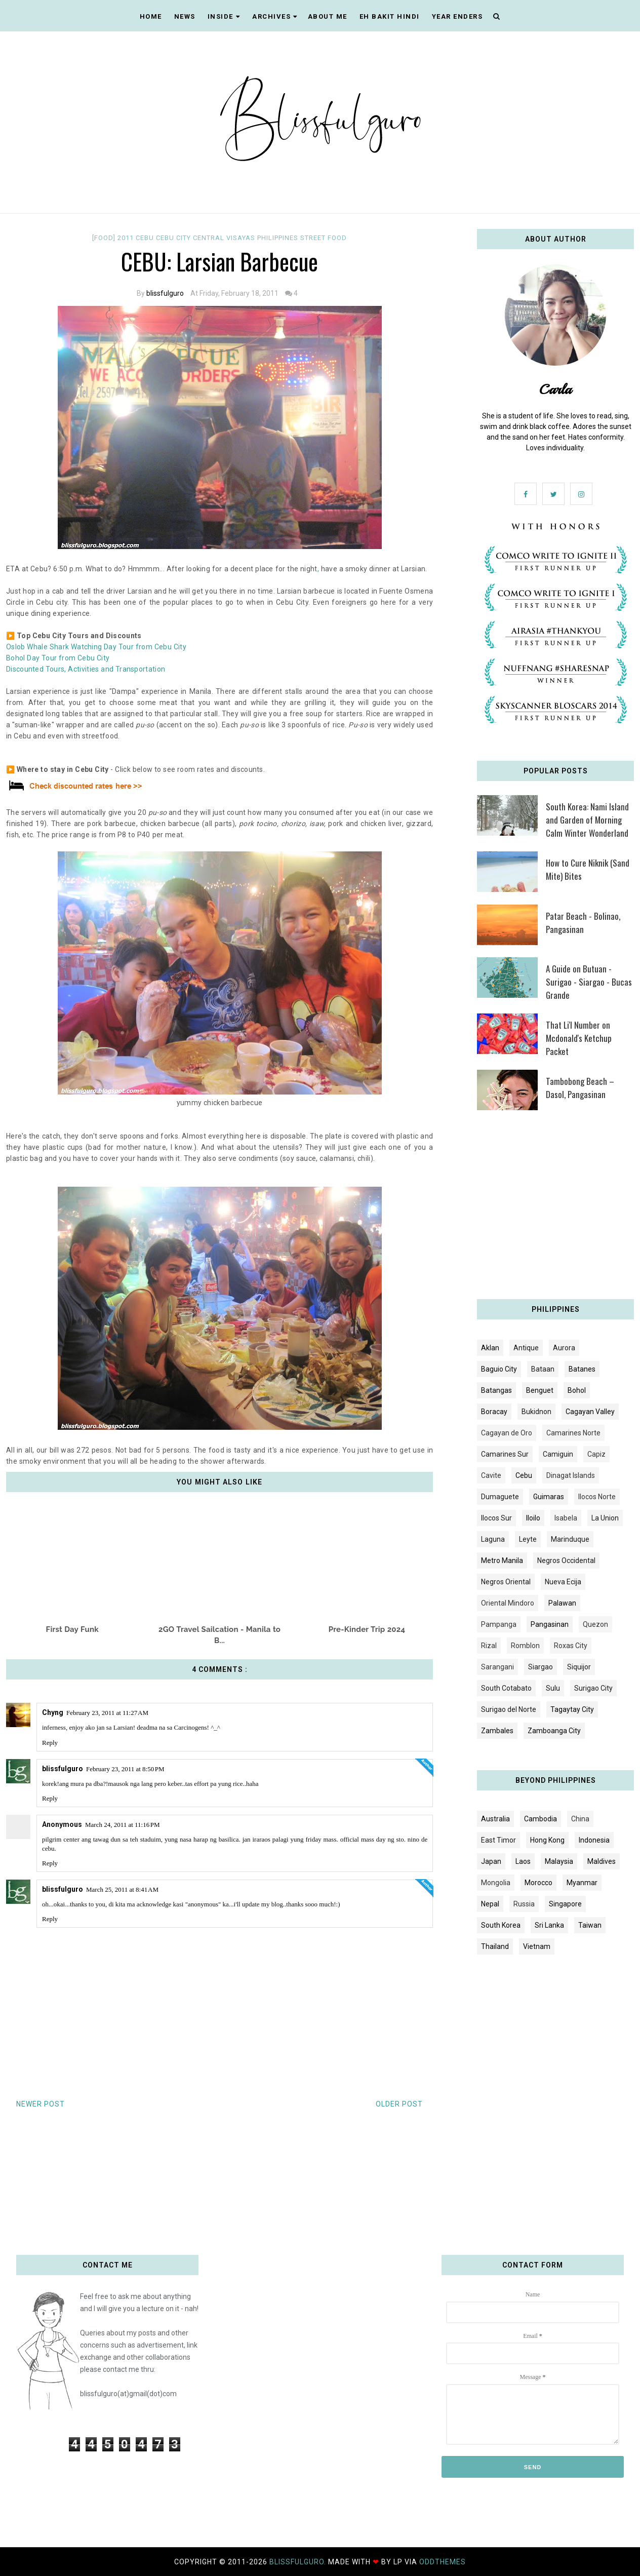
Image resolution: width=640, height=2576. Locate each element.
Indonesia (594, 1840)
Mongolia (495, 1883)
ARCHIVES (275, 16)
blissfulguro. (298, 2562)
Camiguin (558, 1454)
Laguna (493, 1539)
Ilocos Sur (496, 1518)
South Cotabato (506, 1688)
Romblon (525, 1646)
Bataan (542, 1369)
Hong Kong (547, 1840)
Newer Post (40, 2104)
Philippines (278, 238)
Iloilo (533, 1518)
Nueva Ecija (563, 1582)
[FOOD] (104, 238)
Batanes (582, 1369)
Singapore (565, 1904)
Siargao (540, 1667)
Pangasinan (550, 1624)
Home (151, 16)
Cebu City (174, 238)
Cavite (491, 1475)
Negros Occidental (566, 1560)
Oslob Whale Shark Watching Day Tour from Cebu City (96, 647)
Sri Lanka (549, 1925)
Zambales (497, 1731)
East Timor (498, 1840)
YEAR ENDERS (457, 16)
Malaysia (559, 1861)
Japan (491, 1861)
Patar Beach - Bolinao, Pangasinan (583, 922)
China (580, 1819)
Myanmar (582, 1883)
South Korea (501, 1925)
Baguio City (499, 1369)
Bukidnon (536, 1412)
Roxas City (570, 1646)
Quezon (595, 1624)
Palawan (562, 1603)
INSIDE (224, 16)
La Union (605, 1518)
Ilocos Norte (597, 1497)
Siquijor (579, 1667)
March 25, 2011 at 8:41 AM (122, 1889)
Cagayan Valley (590, 1412)
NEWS (184, 16)
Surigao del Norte (508, 1709)
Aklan (490, 1348)
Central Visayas (225, 238)
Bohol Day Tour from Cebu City (57, 658)
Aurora (564, 1348)
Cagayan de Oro (506, 1433)
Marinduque (570, 1539)
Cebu (146, 238)
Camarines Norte (573, 1433)
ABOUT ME (327, 16)
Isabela (565, 1518)
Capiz (596, 1454)
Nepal (490, 1904)
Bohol (577, 1390)
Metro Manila (502, 1560)
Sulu (553, 1688)
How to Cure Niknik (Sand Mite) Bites (587, 869)
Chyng (52, 1712)
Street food (323, 238)
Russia (524, 1904)
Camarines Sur (505, 1454)
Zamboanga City (554, 1731)
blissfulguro (165, 293)
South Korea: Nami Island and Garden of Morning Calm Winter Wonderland (587, 819)
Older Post (399, 2104)
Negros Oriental (506, 1582)
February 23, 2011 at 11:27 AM (107, 1712)
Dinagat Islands (570, 1475)
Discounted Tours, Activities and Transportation (85, 669)
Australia (495, 1819)
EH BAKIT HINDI (389, 16)
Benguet (539, 1390)
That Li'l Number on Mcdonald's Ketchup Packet (579, 1038)
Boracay (494, 1412)
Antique (526, 1348)
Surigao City (593, 1688)
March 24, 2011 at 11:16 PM (122, 1824)
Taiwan (590, 1925)
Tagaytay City (572, 1709)
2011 (126, 238)
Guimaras (548, 1497)
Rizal (489, 1646)
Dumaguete (500, 1497)
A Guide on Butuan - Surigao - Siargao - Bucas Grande (589, 981)
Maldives (601, 1861)
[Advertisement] (555, 1208)
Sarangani (497, 1667)
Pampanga (498, 1624)
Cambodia (540, 1819)
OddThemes (442, 2562)
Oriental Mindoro (507, 1603)
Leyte (528, 1539)
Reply (50, 1742)
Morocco (538, 1883)
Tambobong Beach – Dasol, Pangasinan (580, 1088)
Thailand (495, 1946)
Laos (523, 1861)
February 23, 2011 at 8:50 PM (125, 1769)
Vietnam (536, 1946)
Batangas (496, 1390)
